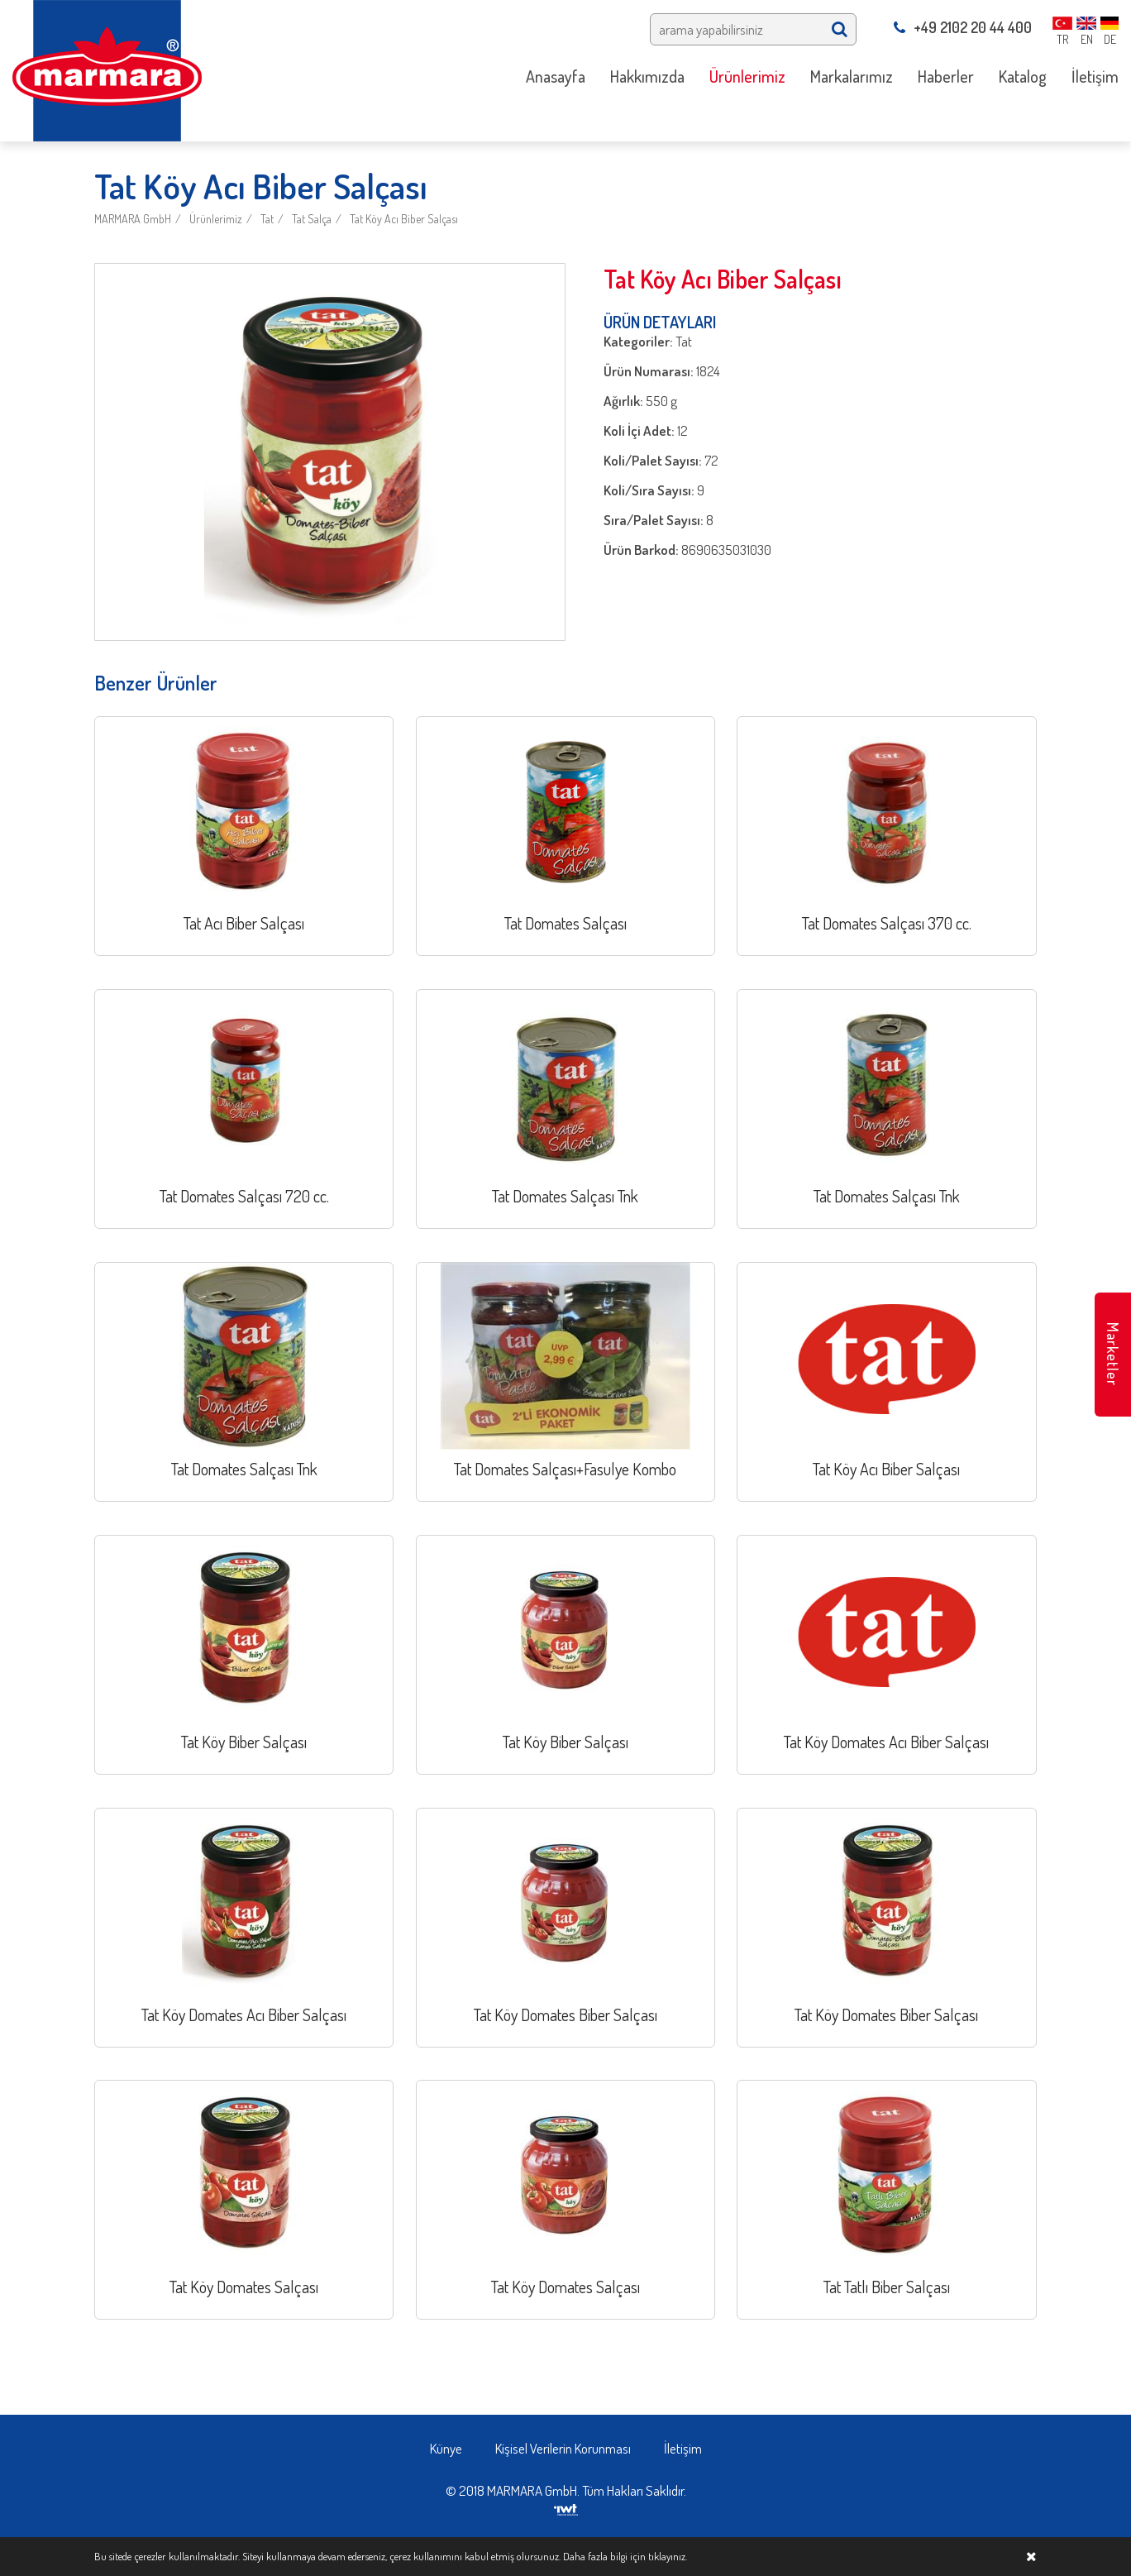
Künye (446, 2448)
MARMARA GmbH (132, 219)
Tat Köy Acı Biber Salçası (404, 219)
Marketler (1113, 1354)
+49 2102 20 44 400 (963, 27)
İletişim (683, 2448)
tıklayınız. (667, 2556)
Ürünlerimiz (215, 219)
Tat (267, 219)
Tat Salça (312, 219)
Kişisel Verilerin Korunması (563, 2448)
